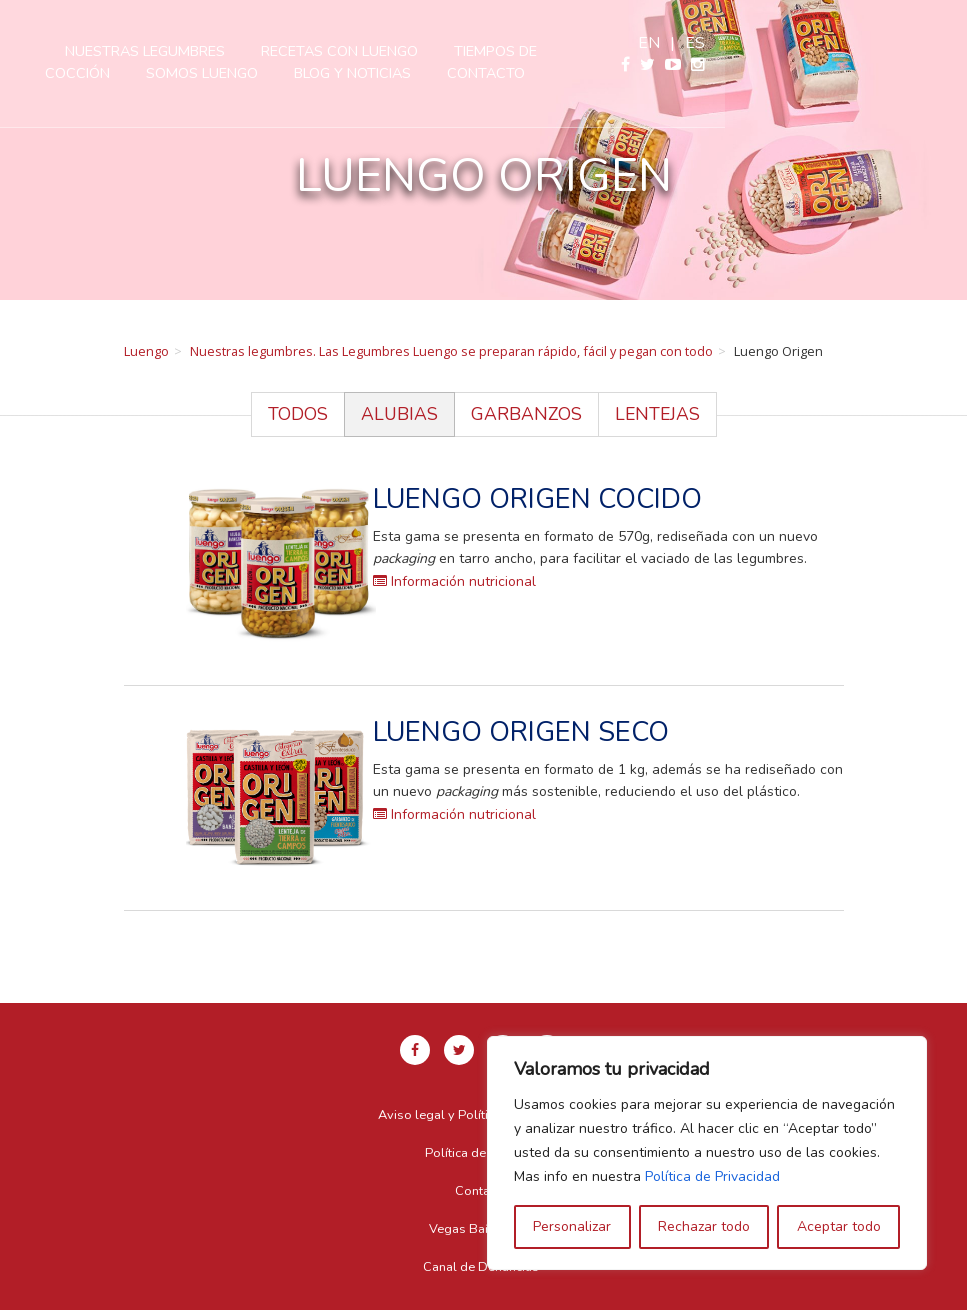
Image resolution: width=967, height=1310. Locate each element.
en (891, 43)
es (937, 43)
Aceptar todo (839, 1226)
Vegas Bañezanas (481, 1229)
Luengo (146, 351)
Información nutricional (454, 581)
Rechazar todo (704, 1226)
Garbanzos (526, 414)
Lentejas (657, 414)
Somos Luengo (350, 73)
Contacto (634, 73)
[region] (707, 1153)
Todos (298, 414)
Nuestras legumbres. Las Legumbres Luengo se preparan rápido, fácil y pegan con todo (451, 351)
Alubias (399, 414)
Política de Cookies (481, 1153)
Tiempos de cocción (678, 51)
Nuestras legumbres (293, 51)
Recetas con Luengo (487, 51)
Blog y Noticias (500, 73)
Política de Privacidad (712, 1176)
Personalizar (572, 1226)
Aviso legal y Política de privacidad (481, 1115)
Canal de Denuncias (481, 1267)
